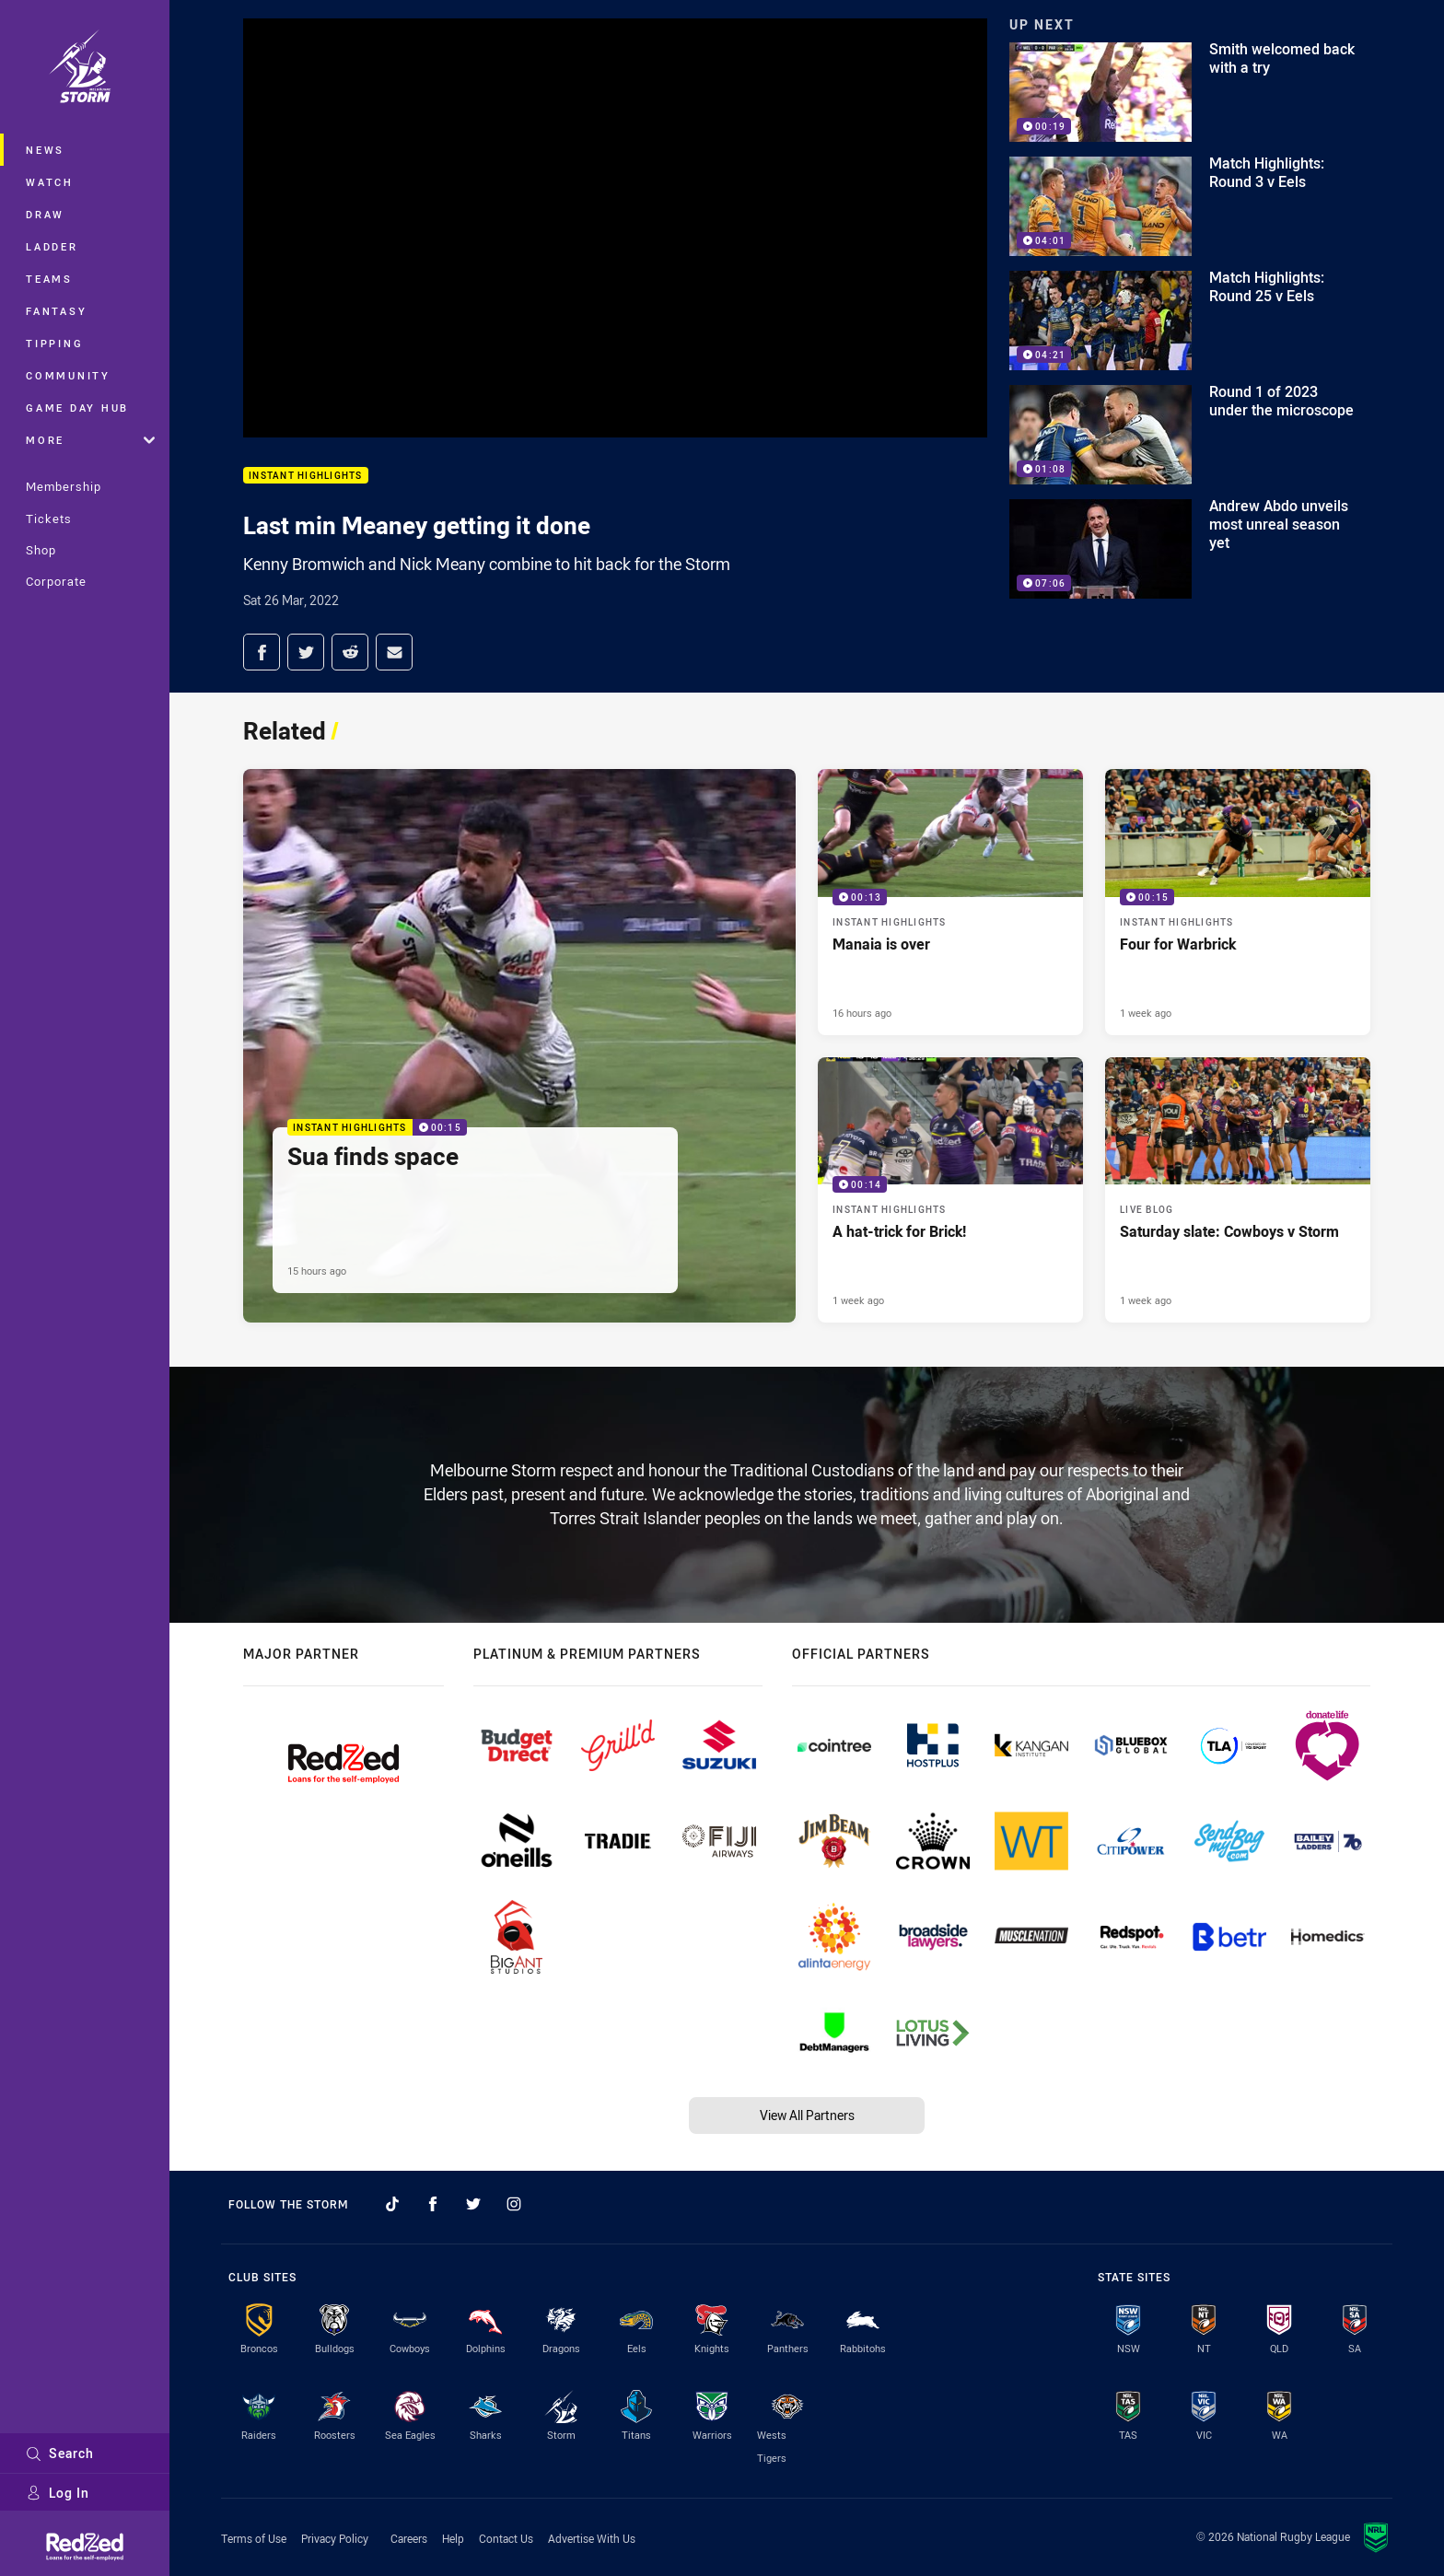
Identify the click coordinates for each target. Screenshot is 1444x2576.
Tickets (49, 518)
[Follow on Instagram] (514, 2203)
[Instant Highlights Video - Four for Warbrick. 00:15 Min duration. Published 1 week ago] (1237, 901)
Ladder (52, 246)
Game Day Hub (77, 407)
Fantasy (56, 311)
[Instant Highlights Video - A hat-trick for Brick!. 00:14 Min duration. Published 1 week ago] (950, 1190)
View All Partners (807, 2115)
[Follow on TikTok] (392, 2203)
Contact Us (506, 2538)
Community (68, 375)
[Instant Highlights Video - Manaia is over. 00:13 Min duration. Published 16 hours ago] (950, 901)
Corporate (56, 581)
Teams (49, 279)
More (90, 440)
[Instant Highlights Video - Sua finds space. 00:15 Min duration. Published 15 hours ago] (519, 1046)
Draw (45, 214)
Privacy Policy (334, 2538)
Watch (50, 182)
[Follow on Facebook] (432, 2203)
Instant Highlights (306, 476)
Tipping (54, 343)
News (45, 150)
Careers (408, 2538)
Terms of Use (253, 2538)
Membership (63, 486)
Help (453, 2538)
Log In (57, 2492)
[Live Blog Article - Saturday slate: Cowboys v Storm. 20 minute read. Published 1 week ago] (1237, 1190)
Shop (41, 550)
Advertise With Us (591, 2538)
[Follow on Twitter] (473, 2203)
